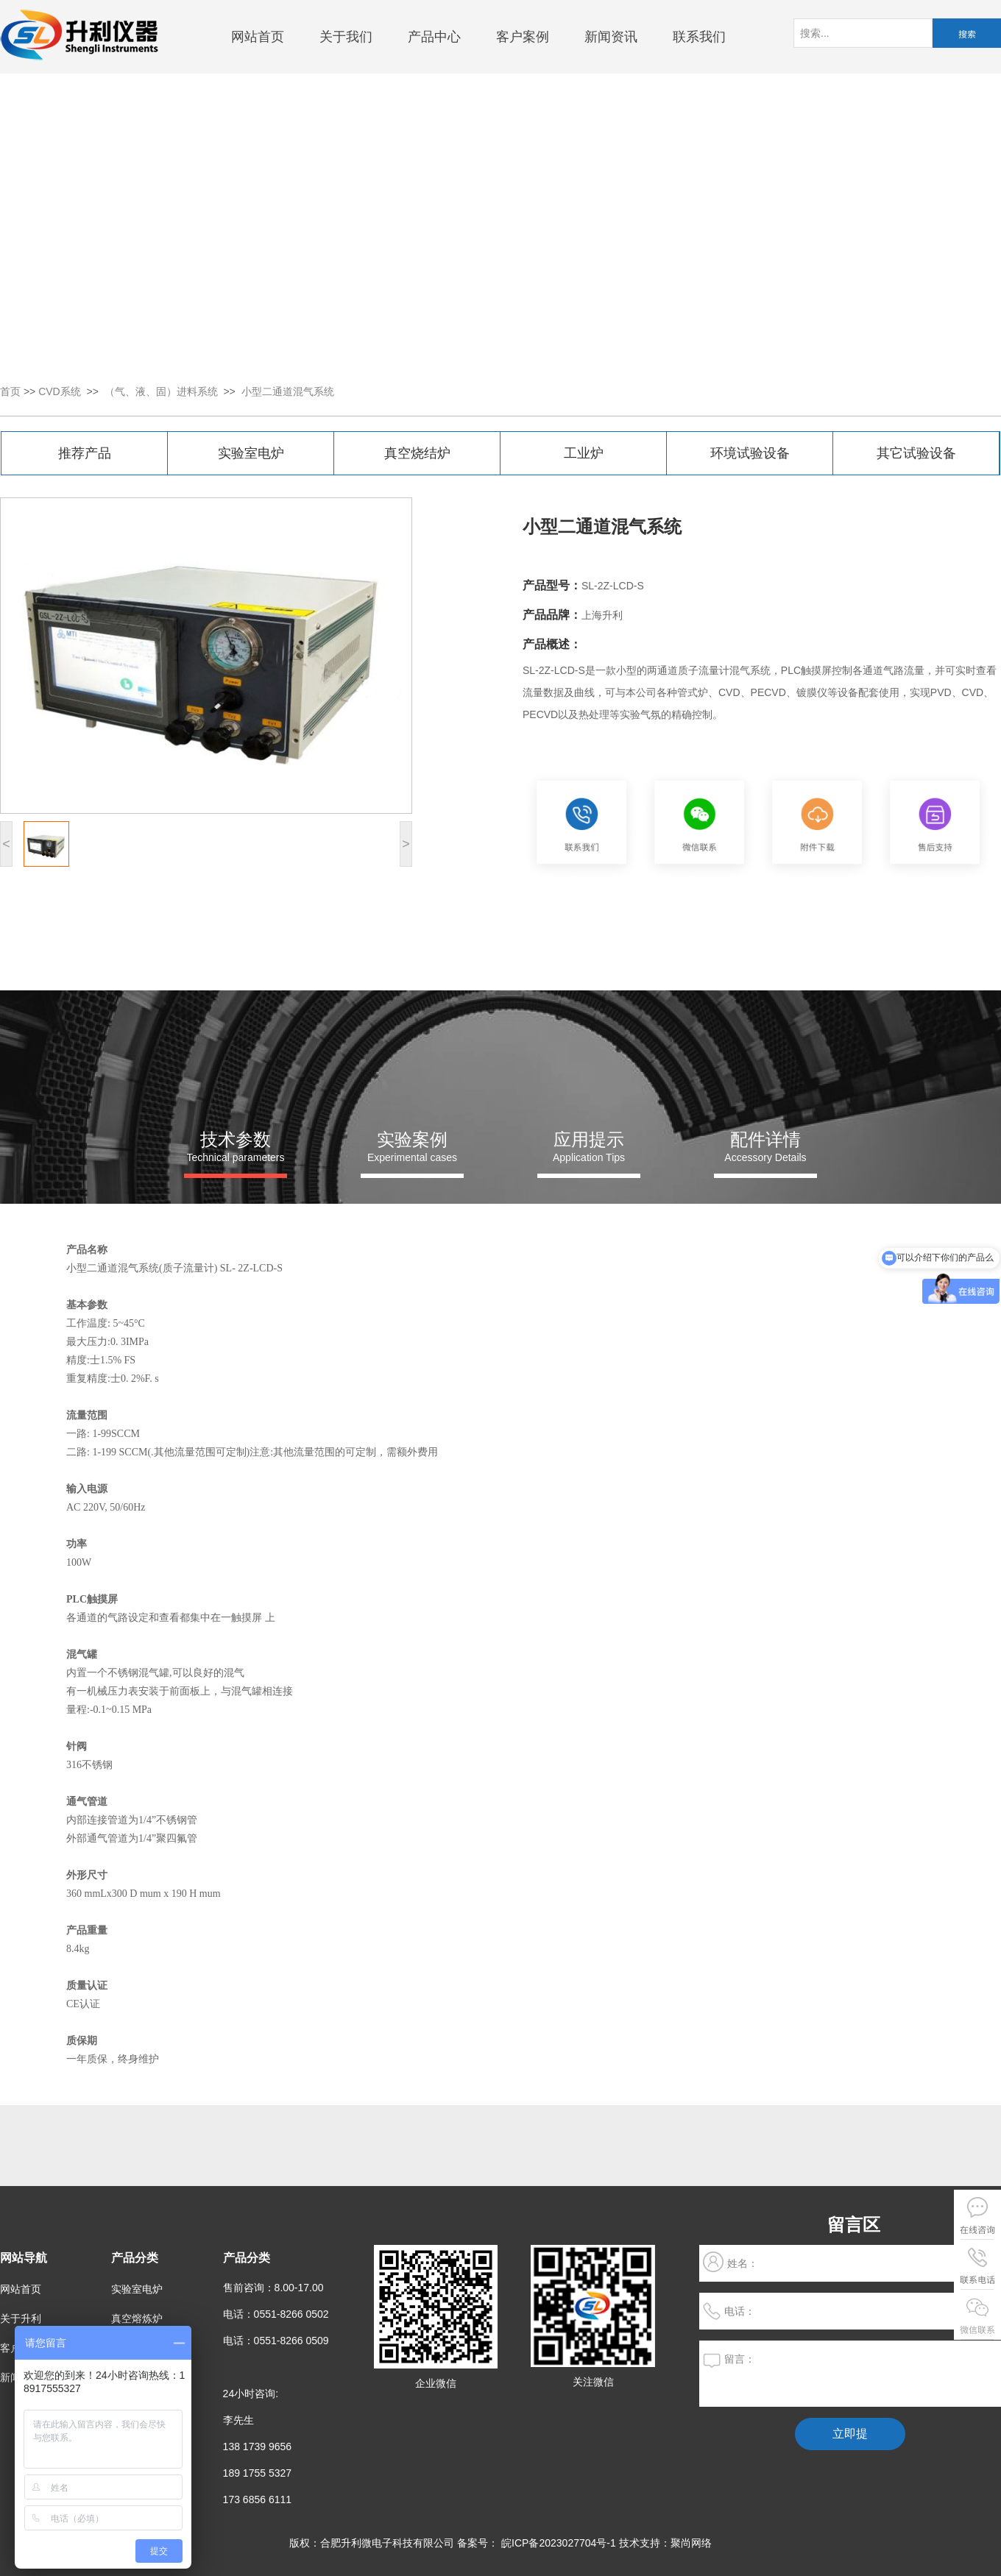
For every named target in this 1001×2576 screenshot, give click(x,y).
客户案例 (522, 36)
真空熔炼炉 (137, 2318)
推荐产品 (84, 453)
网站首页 (257, 36)
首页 (10, 391)
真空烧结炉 (417, 453)
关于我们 (345, 36)
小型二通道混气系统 (287, 391)
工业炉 (584, 453)
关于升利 (20, 2318)
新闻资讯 (610, 36)
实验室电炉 (251, 453)
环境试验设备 (750, 453)
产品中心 (434, 36)
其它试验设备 (916, 453)
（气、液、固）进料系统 (161, 391)
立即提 (850, 2433)
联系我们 (699, 36)
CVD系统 (59, 391)
